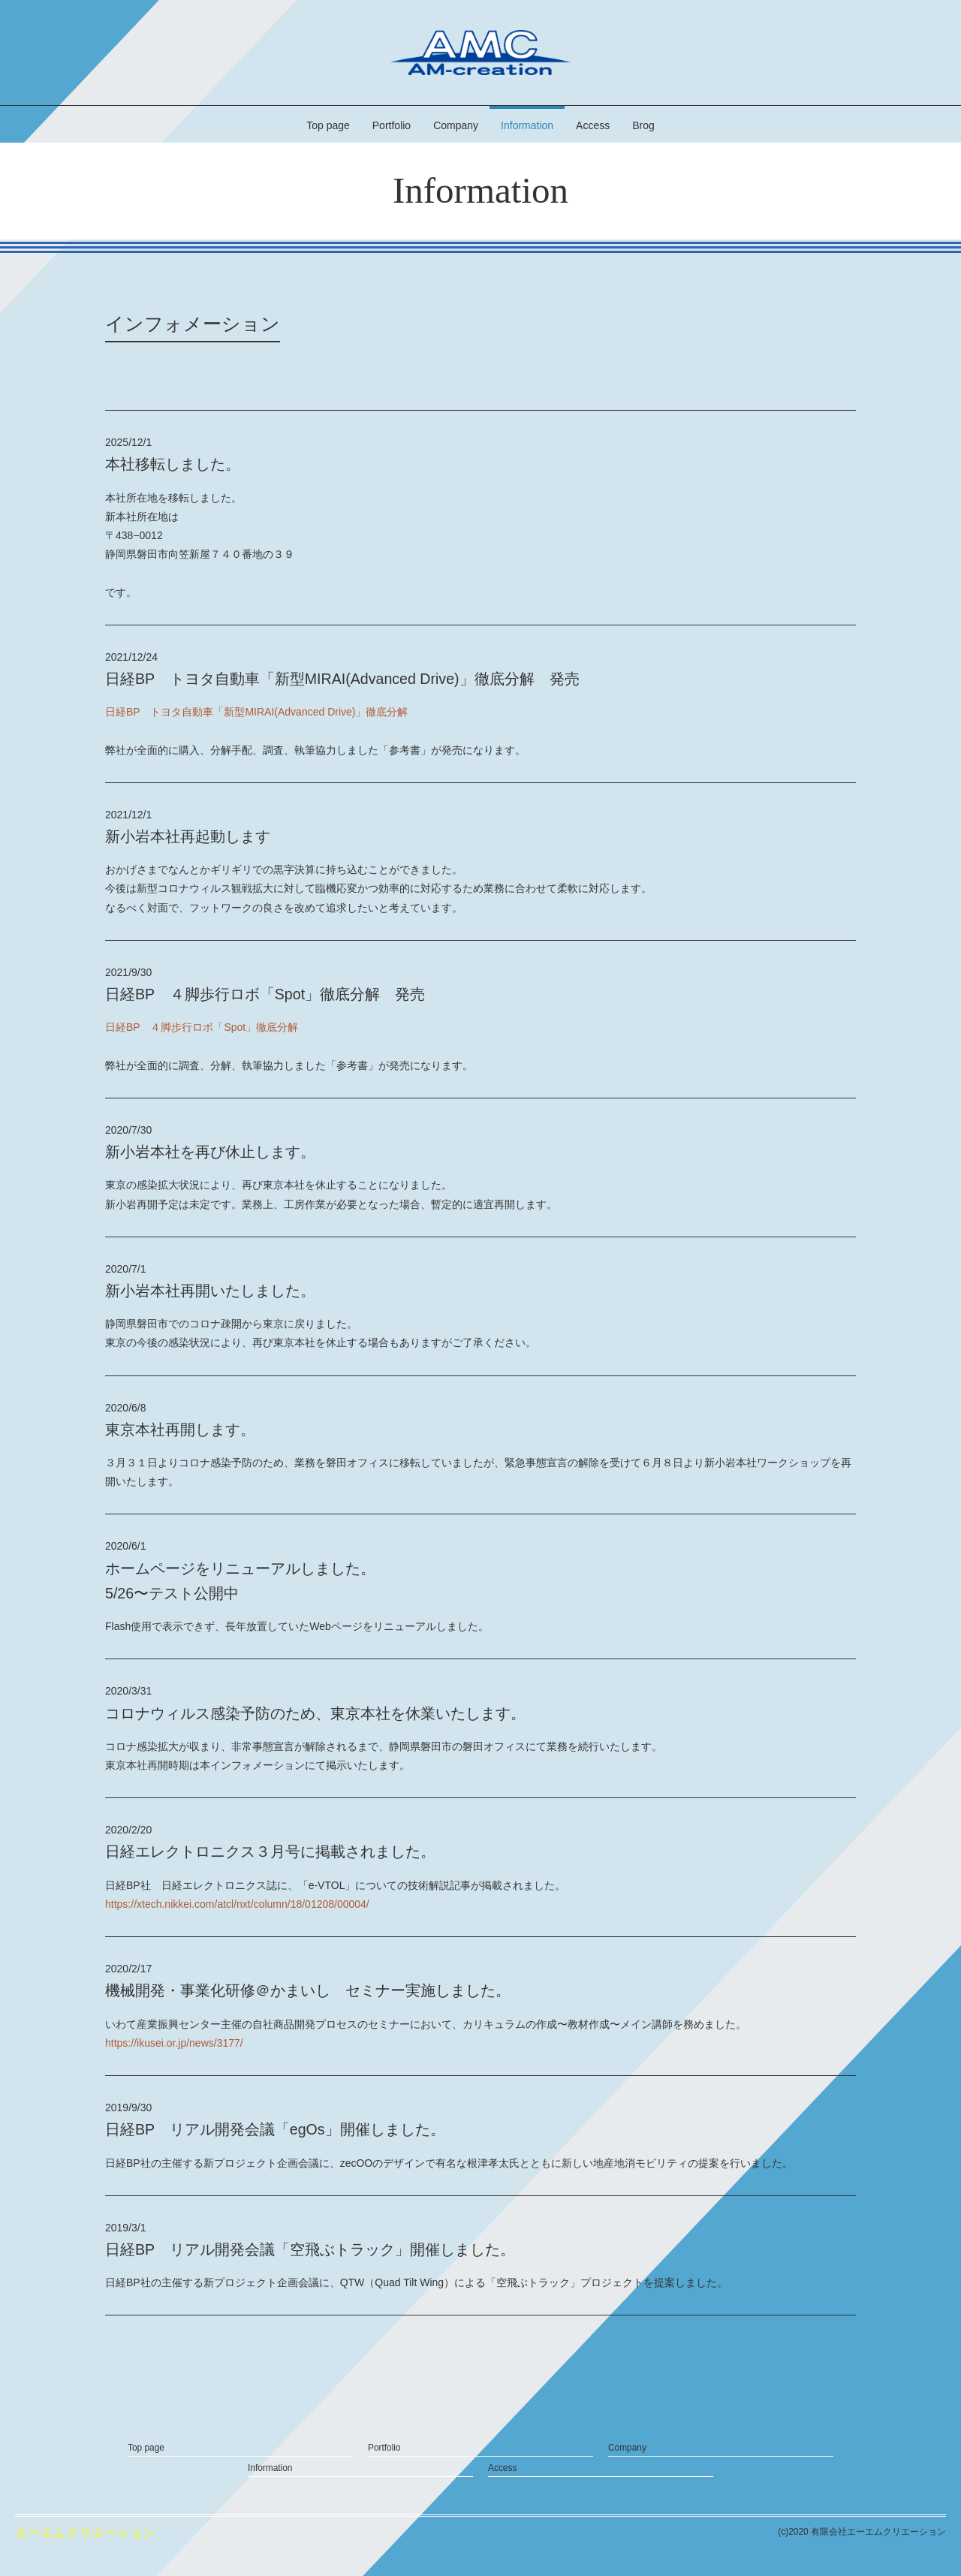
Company (455, 125)
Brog (643, 125)
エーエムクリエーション (85, 2533)
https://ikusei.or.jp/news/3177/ (174, 2043)
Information (527, 125)
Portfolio (391, 125)
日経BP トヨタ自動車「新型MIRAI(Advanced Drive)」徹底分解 (256, 712)
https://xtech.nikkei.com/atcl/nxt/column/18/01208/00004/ (237, 1904)
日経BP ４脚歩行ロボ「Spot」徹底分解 (201, 1027)
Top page (328, 125)
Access (593, 125)
